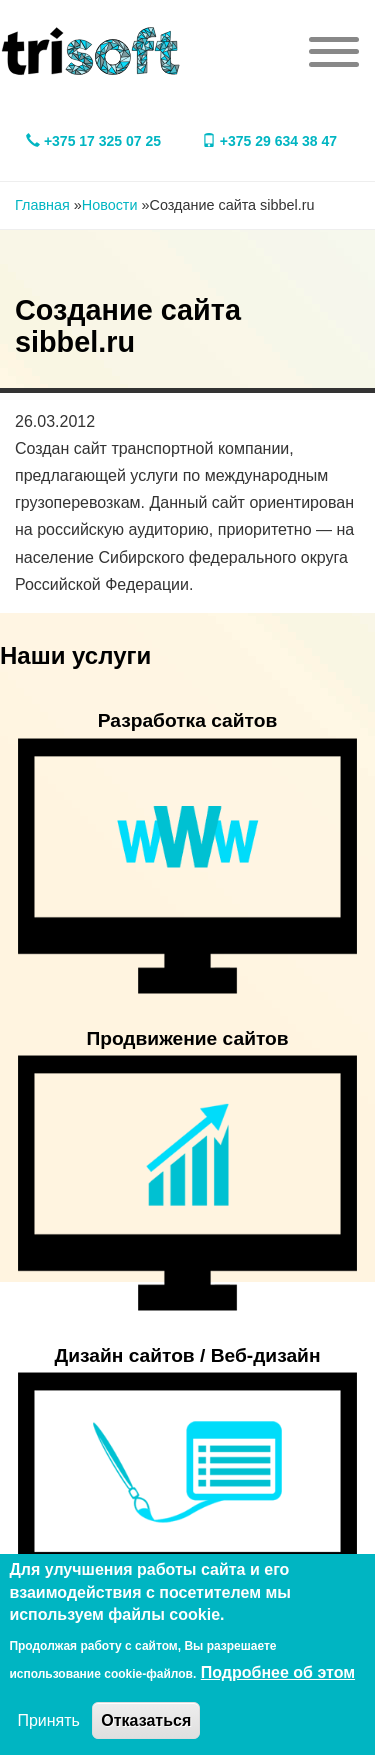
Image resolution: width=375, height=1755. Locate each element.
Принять (48, 1720)
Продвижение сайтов (187, 1038)
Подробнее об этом (278, 1672)
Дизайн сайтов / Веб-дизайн (188, 1355)
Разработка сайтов (188, 720)
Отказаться (146, 1720)
